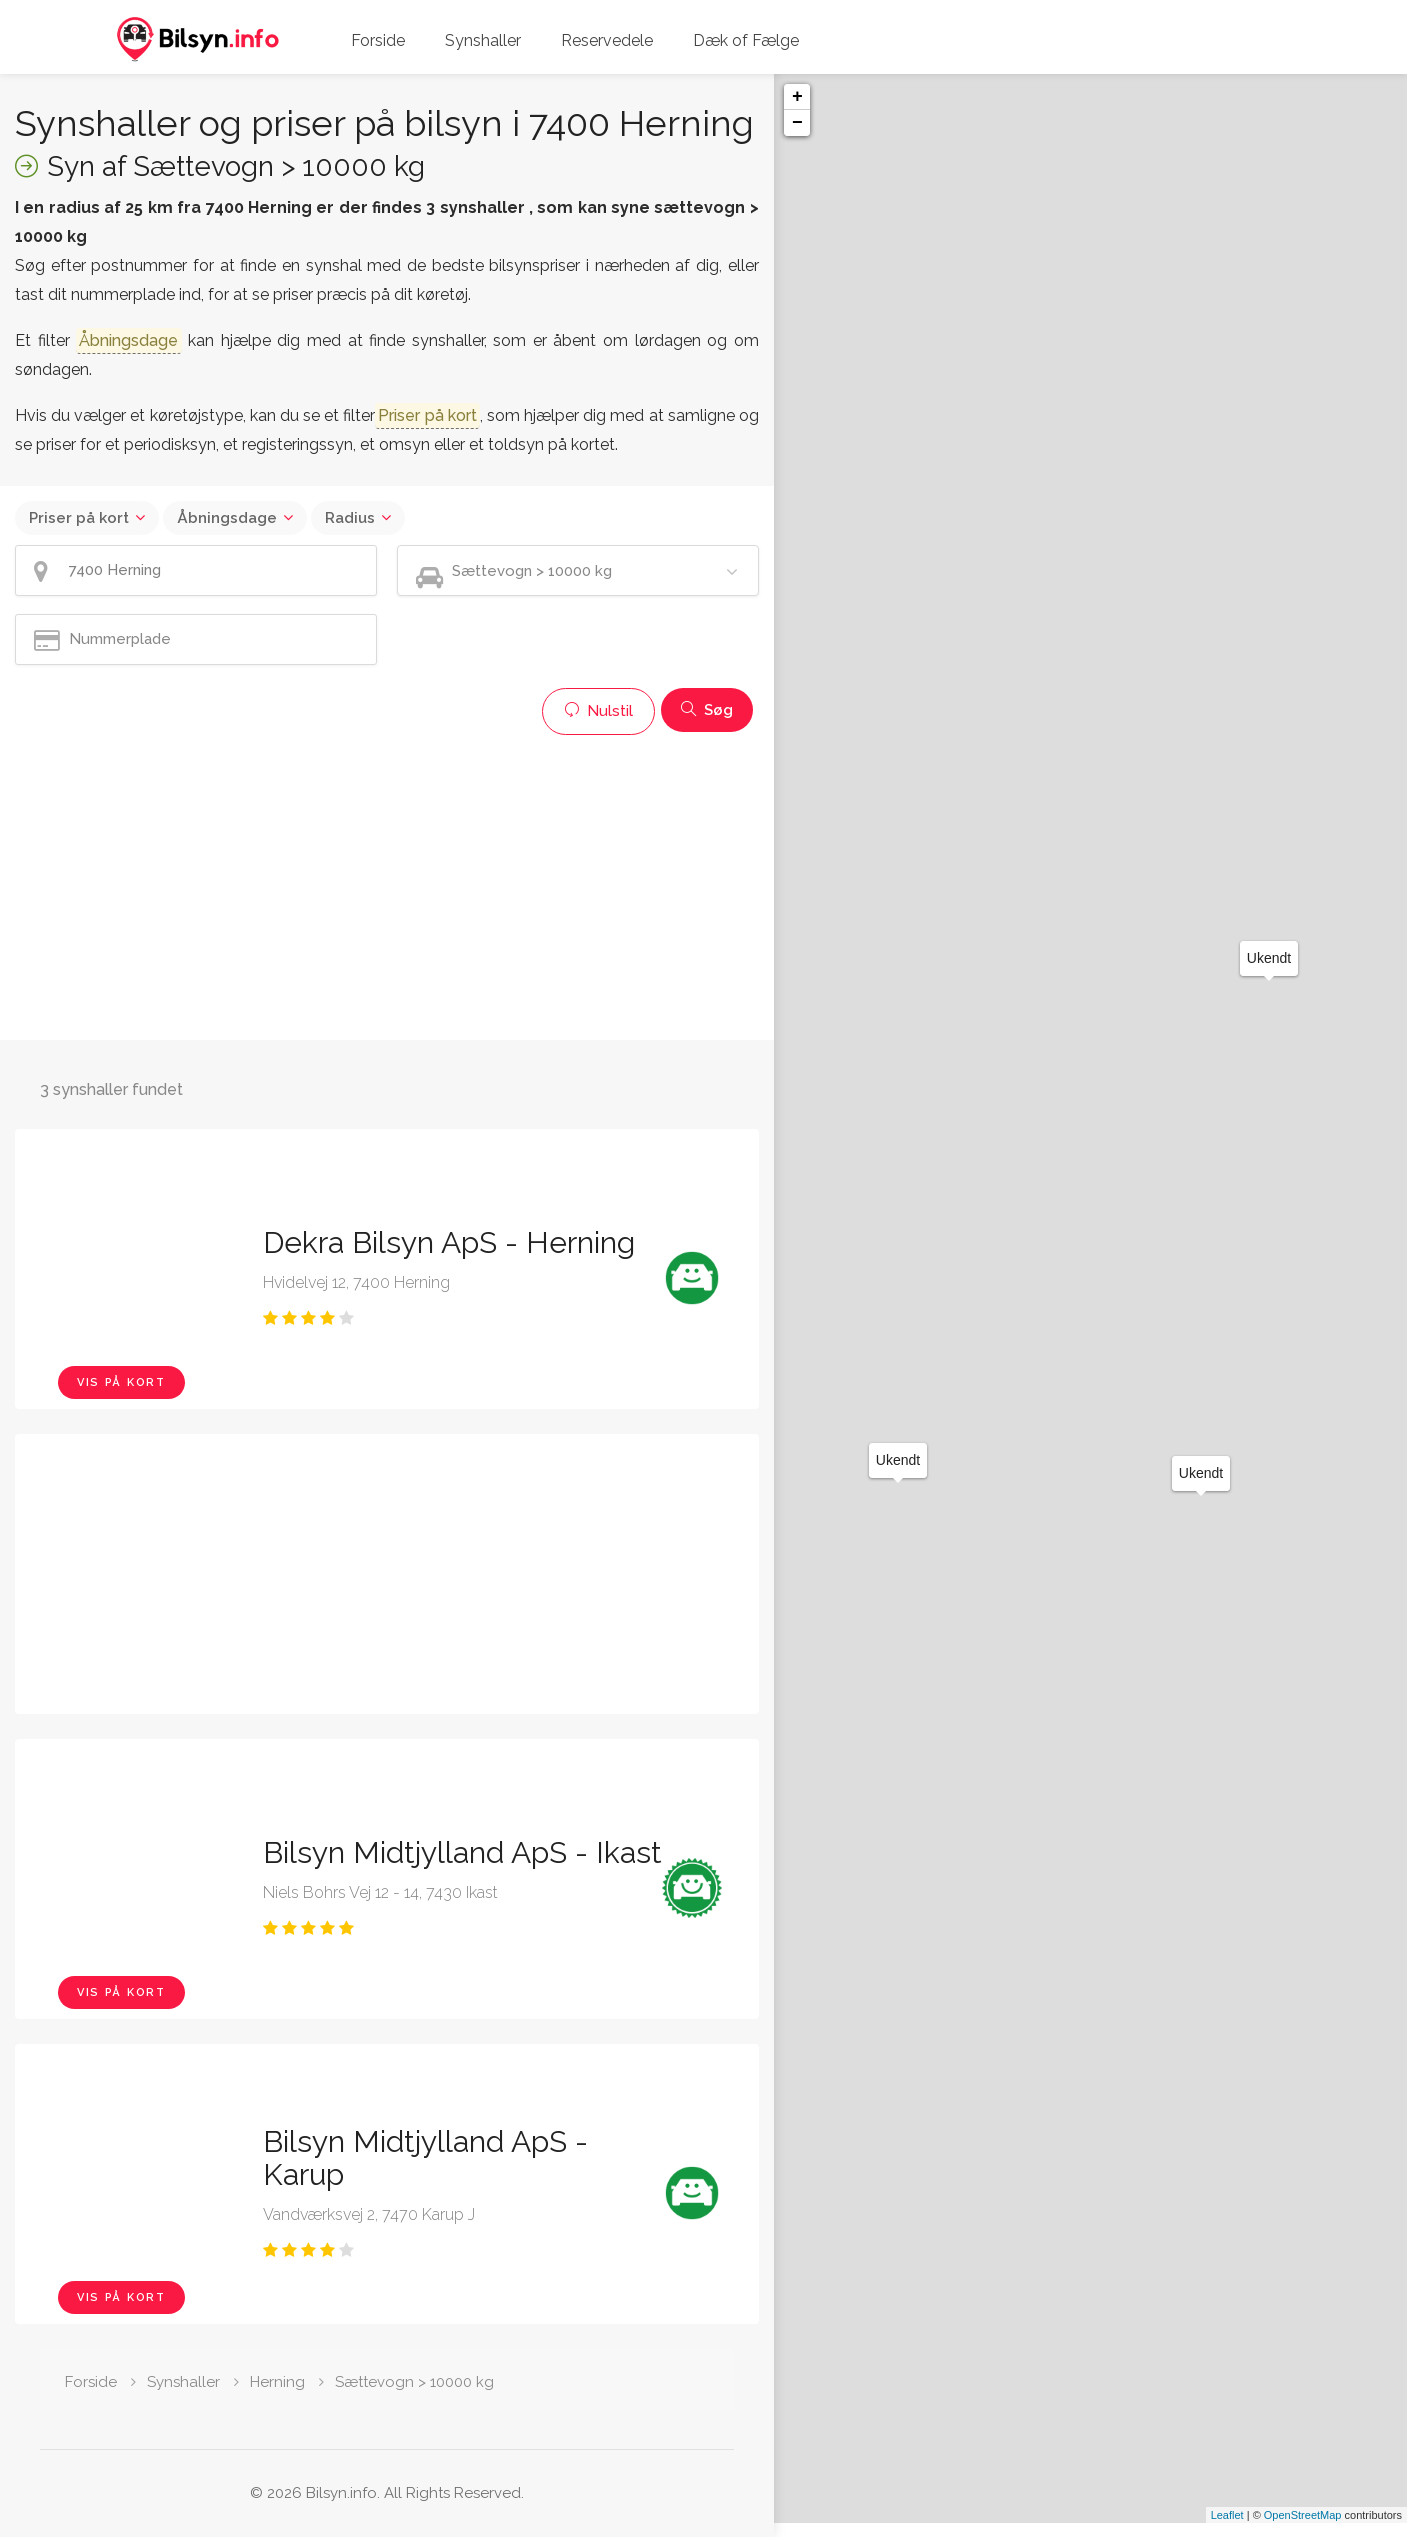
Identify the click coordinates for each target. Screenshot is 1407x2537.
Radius (350, 518)
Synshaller (483, 40)
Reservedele (607, 40)
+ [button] (797, 97)
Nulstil (598, 711)
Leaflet (1227, 2529)
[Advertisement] (387, 885)
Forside (378, 40)
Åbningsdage (227, 518)
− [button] (797, 123)
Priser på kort (79, 518)
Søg (707, 710)
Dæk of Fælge (746, 40)
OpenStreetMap (1303, 2529)
